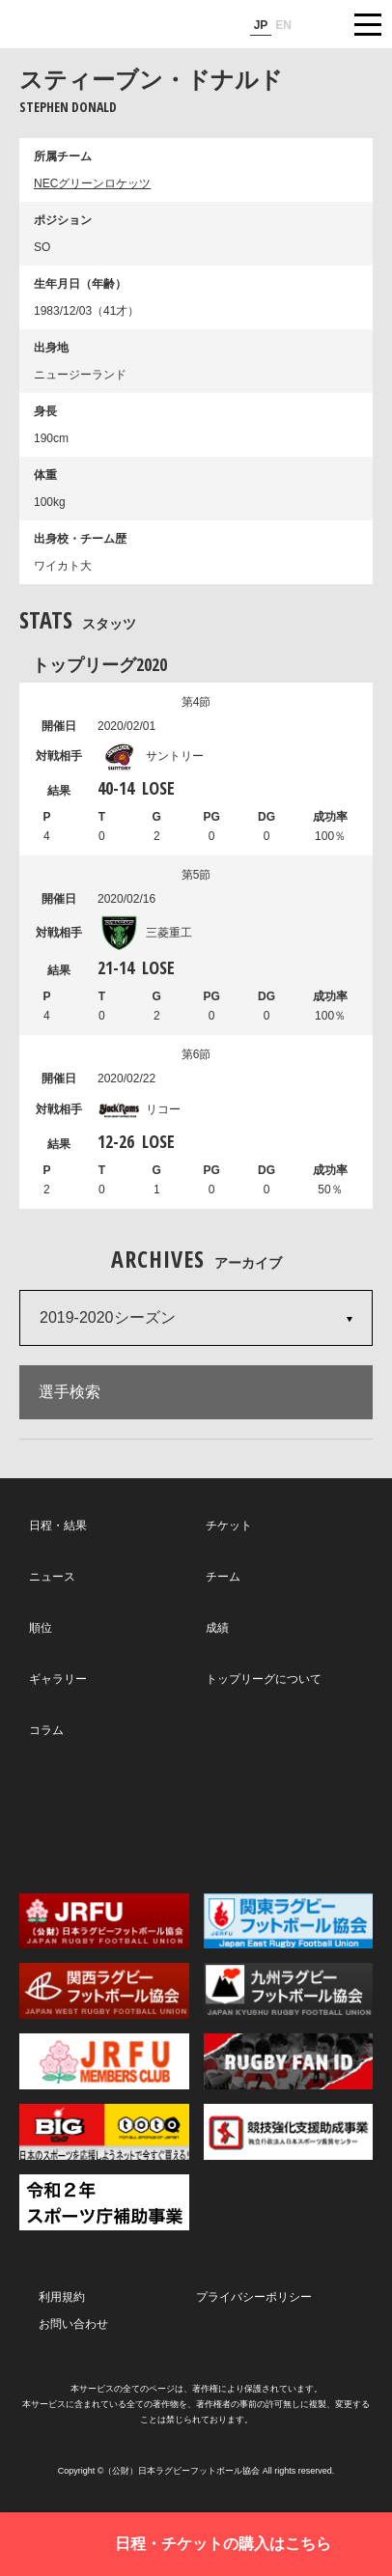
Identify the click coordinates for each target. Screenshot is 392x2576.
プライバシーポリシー (254, 2297)
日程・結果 (58, 1525)
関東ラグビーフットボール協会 (289, 1921)
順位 (40, 1628)
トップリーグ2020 (99, 664)
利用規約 (62, 2297)
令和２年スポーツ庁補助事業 (104, 2202)
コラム (46, 1730)
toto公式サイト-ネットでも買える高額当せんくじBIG (104, 2132)
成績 (217, 1628)
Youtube (304, 1816)
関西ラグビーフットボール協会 (104, 1991)
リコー (139, 1109)
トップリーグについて (264, 1679)
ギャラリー (58, 1679)
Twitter (84, 1815)
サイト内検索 (319, 24)
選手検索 (69, 1392)
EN (283, 25)
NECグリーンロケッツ (92, 183)
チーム (223, 1576)
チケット (229, 1525)
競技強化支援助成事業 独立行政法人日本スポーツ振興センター (289, 2132)
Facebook (194, 1816)
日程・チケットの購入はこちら (223, 2543)
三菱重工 (145, 932)
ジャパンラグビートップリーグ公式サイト (72, 25)
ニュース (52, 1576)
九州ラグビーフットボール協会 (289, 1991)
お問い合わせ (73, 2324)
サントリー (151, 756)
